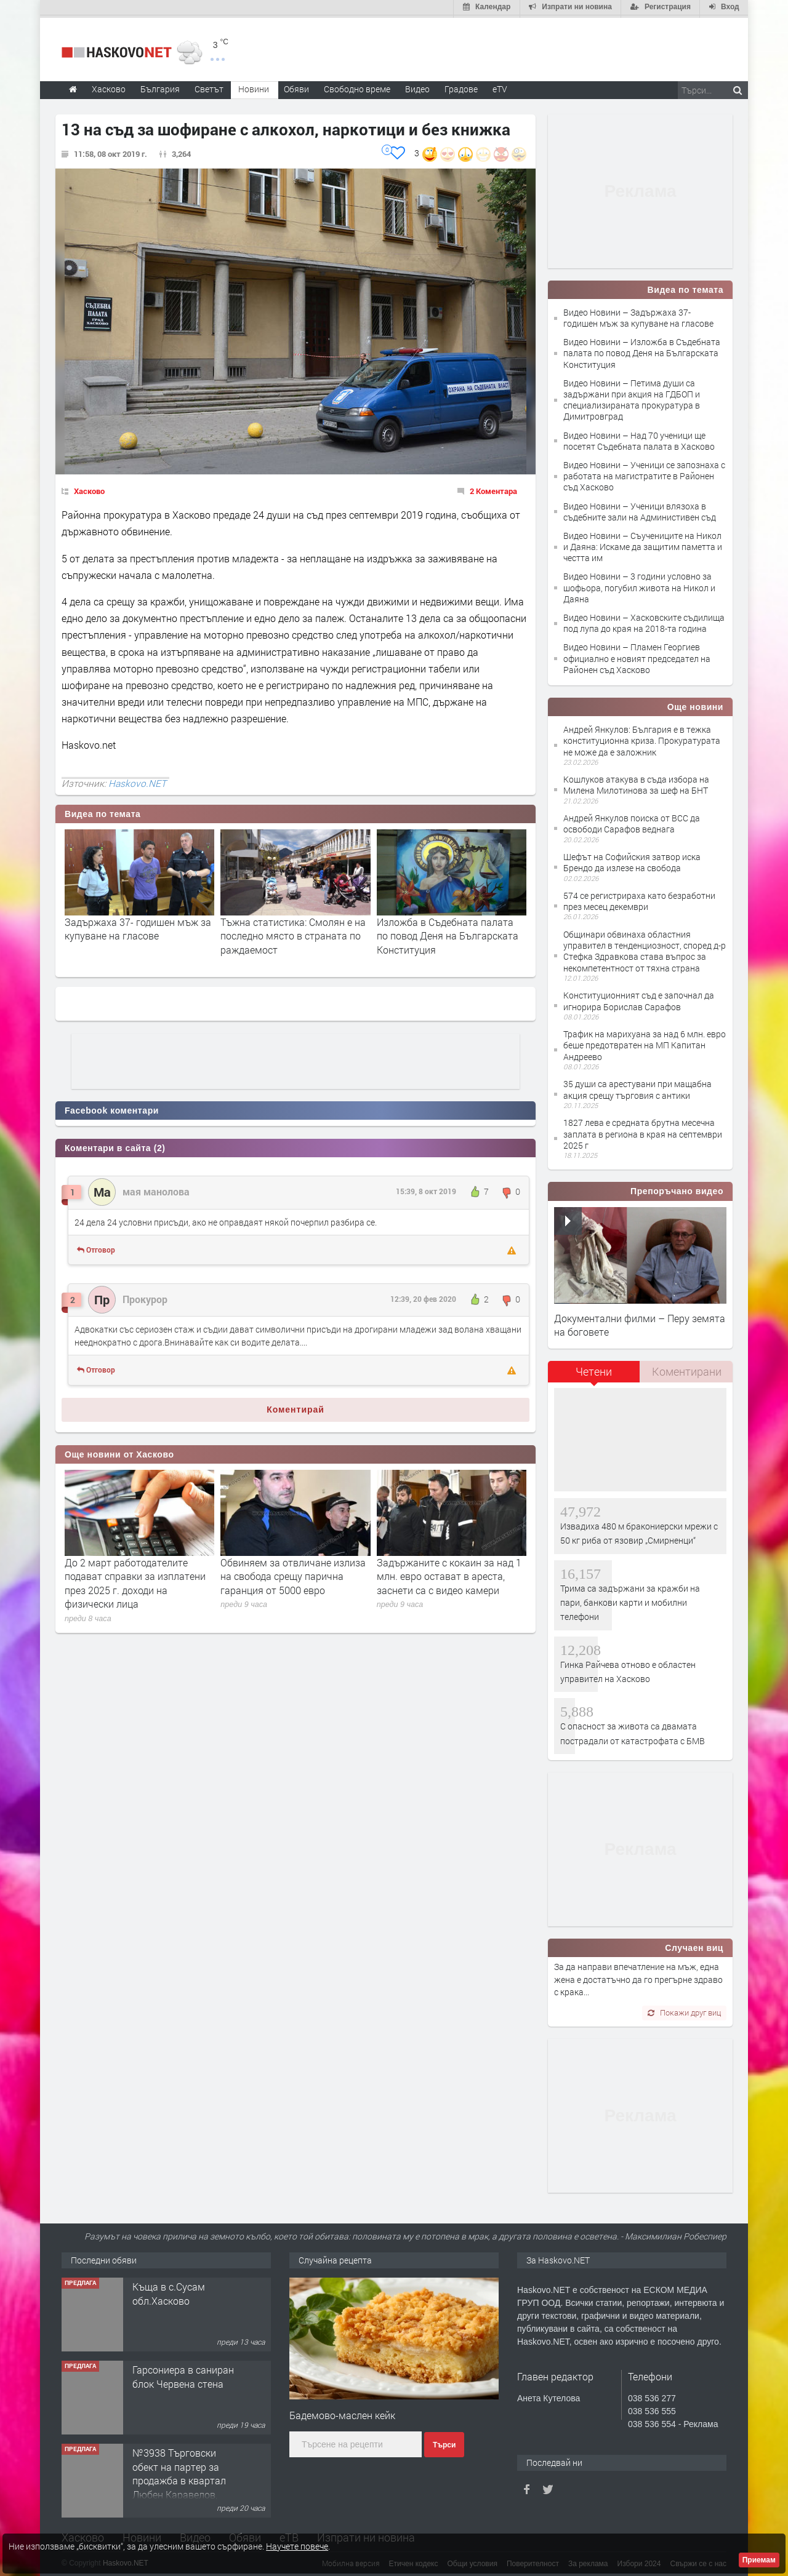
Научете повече (297, 2546)
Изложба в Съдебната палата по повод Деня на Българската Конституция (447, 933)
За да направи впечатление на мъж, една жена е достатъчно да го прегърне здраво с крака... (638, 1977)
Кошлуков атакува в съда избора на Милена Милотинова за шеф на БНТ (636, 783)
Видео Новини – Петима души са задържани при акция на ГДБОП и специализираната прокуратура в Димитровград (631, 397)
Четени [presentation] (594, 1369)
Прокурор (145, 1296)
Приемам (759, 2560)
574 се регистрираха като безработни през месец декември (639, 898)
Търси (444, 2443)
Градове (461, 86)
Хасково (89, 488)
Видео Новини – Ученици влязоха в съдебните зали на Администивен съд (639, 509)
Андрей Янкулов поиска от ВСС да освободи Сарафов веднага (631, 821)
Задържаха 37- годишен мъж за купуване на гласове (138, 926)
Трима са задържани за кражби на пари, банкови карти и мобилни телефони (630, 1600)
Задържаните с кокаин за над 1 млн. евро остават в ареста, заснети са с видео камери (449, 1573)
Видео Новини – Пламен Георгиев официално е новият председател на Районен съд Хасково (636, 656)
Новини (253, 86)
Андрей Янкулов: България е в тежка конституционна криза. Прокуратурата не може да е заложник (641, 738)
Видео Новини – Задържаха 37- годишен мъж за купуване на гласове (638, 315)
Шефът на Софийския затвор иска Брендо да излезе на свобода (632, 859)
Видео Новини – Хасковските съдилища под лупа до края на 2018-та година (644, 620)
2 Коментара (493, 488)
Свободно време (357, 86)
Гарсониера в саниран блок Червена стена (183, 2374)
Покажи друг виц (684, 2011)
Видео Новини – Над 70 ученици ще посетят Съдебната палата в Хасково (639, 438)
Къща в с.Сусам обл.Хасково (168, 2291)
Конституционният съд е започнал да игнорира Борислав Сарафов (638, 998)
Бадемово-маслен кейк (342, 2412)
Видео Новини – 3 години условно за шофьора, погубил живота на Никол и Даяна (639, 585)
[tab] (594, 1373)
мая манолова (156, 1189)
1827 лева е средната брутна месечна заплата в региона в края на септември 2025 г (642, 1132)
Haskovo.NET (137, 781)
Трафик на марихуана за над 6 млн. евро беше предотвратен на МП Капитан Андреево (644, 1043)
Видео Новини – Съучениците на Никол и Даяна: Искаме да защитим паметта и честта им (642, 544)
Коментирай (295, 1407)
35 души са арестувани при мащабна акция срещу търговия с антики (637, 1087)
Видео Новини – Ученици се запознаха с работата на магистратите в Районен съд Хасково (644, 473)
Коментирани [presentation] (687, 1369)
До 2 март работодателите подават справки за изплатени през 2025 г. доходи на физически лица (135, 1580)
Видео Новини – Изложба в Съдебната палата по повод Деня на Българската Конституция (641, 351)
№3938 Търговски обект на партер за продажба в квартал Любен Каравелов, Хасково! (179, 2478)
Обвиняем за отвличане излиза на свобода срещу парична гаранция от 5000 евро (293, 1573)
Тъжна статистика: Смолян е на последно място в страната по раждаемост (293, 933)
